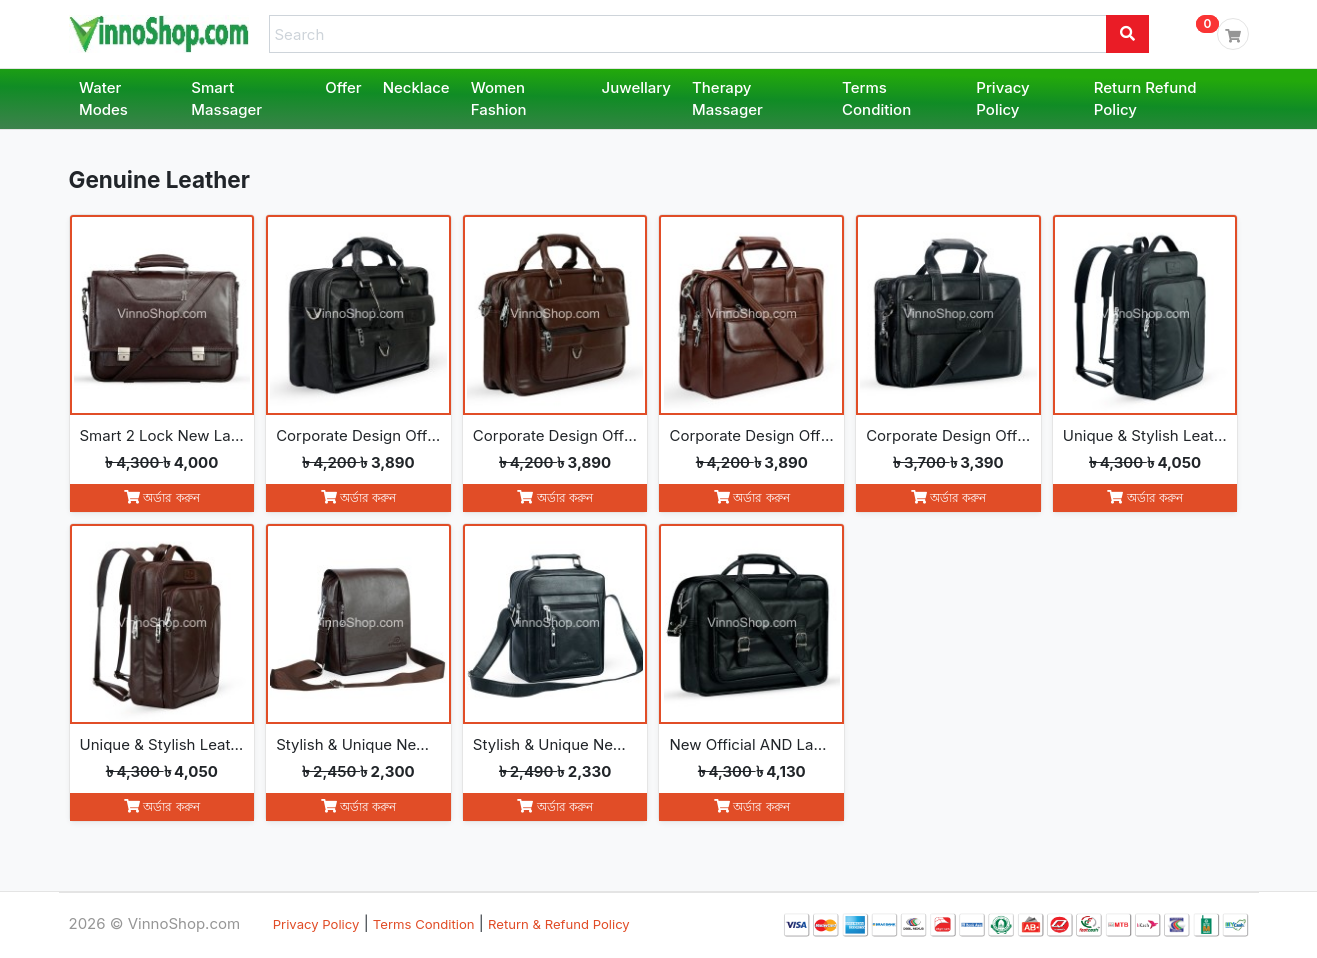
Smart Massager (226, 99)
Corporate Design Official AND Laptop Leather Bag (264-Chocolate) (751, 435)
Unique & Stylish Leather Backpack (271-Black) (1145, 435)
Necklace (416, 87)
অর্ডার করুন (162, 497)
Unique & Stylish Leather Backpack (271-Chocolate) (162, 744)
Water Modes (103, 99)
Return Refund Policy (1145, 99)
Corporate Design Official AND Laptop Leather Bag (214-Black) (358, 435)
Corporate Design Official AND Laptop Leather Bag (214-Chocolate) (555, 435)
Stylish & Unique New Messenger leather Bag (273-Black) (555, 744)
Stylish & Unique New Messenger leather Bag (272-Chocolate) (358, 744)
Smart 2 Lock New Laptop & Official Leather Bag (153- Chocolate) (162, 435)
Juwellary (636, 87)
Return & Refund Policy (559, 924)
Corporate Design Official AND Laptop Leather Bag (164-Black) (948, 435)
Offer (343, 87)
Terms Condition (876, 99)
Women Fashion (499, 99)
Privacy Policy (1002, 99)
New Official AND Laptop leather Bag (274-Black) (751, 744)
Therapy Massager (727, 99)
